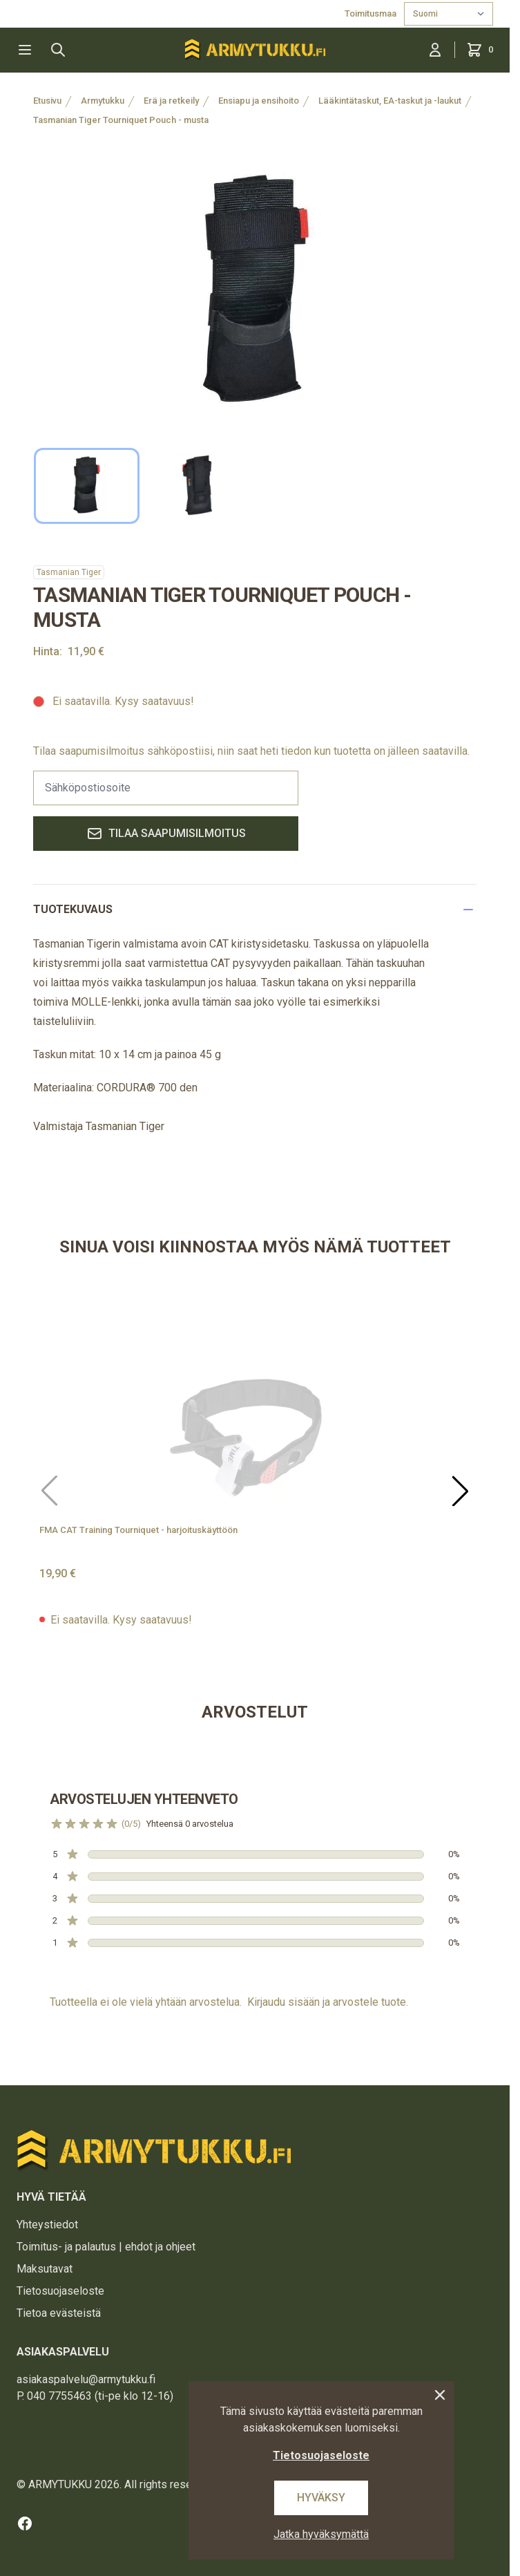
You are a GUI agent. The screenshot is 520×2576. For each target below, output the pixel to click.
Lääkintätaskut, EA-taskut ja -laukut (389, 100)
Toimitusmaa (371, 13)
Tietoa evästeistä (59, 2313)
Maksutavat (45, 2268)
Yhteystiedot (47, 2224)
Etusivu (47, 100)
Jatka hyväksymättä (321, 2534)
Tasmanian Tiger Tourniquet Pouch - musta (121, 120)
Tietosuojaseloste (60, 2290)
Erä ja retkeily (171, 100)
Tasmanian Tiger (69, 572)
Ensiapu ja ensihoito (258, 100)
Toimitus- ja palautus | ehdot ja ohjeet (106, 2246)
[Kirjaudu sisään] (435, 50)
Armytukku (102, 100)
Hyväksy (321, 2497)
